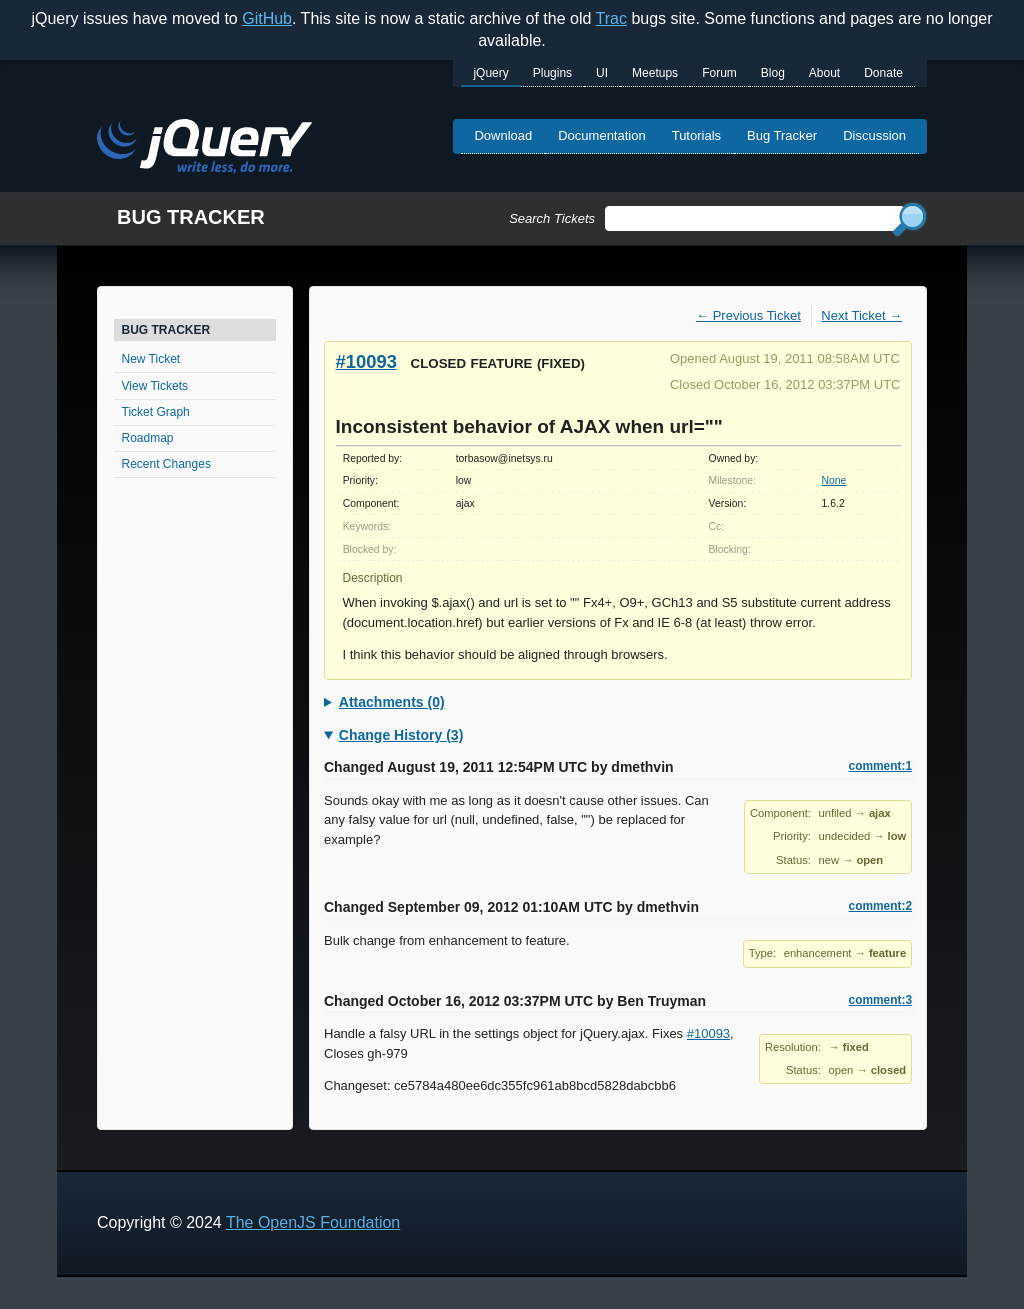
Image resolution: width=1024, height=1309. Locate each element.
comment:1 (880, 766)
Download (503, 135)
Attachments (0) (392, 702)
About (824, 73)
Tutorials (696, 135)
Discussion (874, 135)
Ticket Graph (156, 412)
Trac (611, 18)
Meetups (655, 73)
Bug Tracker (782, 135)
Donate (883, 73)
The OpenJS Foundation (313, 1222)
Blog (773, 73)
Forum (719, 73)
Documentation (601, 135)
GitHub (267, 18)
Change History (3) (401, 735)
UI (602, 73)
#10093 (366, 361)
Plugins (552, 73)
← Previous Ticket (748, 315)
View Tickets (155, 386)
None (834, 480)
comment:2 (880, 906)
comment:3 (880, 1000)
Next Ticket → (861, 315)
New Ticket (151, 359)
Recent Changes (166, 464)
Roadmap (148, 438)
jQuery (490, 73)
